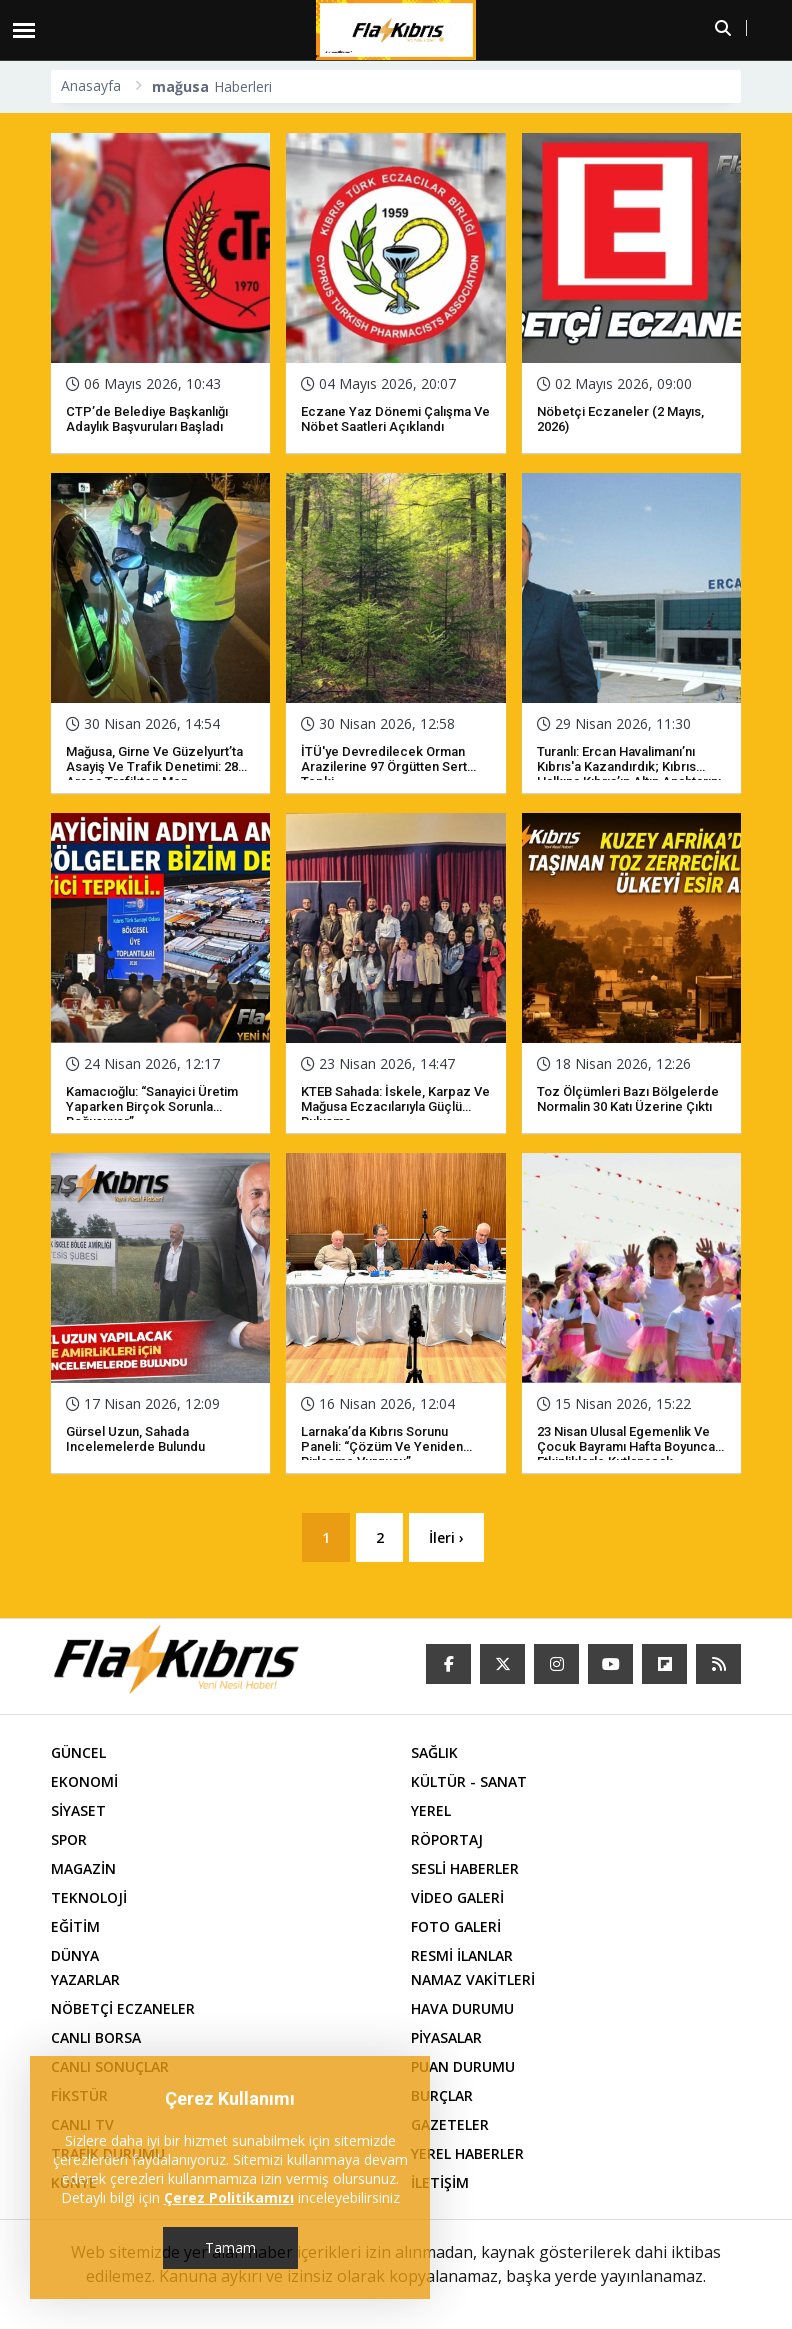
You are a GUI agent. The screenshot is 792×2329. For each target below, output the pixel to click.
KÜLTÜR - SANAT (469, 1782)
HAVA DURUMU (462, 2009)
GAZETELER (450, 2125)
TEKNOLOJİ (89, 1898)
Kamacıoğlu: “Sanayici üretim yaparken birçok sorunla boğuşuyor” (152, 1106)
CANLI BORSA (96, 2038)
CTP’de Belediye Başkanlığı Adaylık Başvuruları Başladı (147, 419)
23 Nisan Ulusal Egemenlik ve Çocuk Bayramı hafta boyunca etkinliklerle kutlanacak (626, 1446)
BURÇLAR (442, 2096)
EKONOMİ (84, 1782)
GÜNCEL (78, 1753)
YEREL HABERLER (467, 2154)
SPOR (69, 1840)
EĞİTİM (75, 1927)
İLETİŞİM (440, 2183)
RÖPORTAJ (447, 1840)
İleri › (447, 1537)
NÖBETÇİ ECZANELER (123, 2009)
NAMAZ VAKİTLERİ (473, 1980)
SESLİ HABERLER (465, 1869)
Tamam (230, 2247)
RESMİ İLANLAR (462, 1956)
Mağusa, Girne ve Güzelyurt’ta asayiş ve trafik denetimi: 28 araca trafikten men (154, 766)
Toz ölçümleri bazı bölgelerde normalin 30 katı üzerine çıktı (628, 1099)
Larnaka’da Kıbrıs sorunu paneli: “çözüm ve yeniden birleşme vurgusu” (382, 1446)
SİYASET (78, 1811)
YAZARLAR (85, 1980)
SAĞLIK (434, 1753)
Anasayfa (91, 85)
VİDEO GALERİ (457, 1898)
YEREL (431, 1811)
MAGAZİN (83, 1869)
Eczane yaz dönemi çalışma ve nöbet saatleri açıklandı (395, 419)
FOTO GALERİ (456, 1927)
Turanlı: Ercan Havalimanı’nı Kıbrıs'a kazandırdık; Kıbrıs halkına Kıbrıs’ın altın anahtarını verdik (629, 774)
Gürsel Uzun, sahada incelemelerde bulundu (135, 1439)
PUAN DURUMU (463, 2067)
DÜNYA (75, 1956)
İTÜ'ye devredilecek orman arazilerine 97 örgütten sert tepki (384, 766)
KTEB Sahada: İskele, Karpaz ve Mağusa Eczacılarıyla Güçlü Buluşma (395, 1106)
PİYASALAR (446, 2038)
